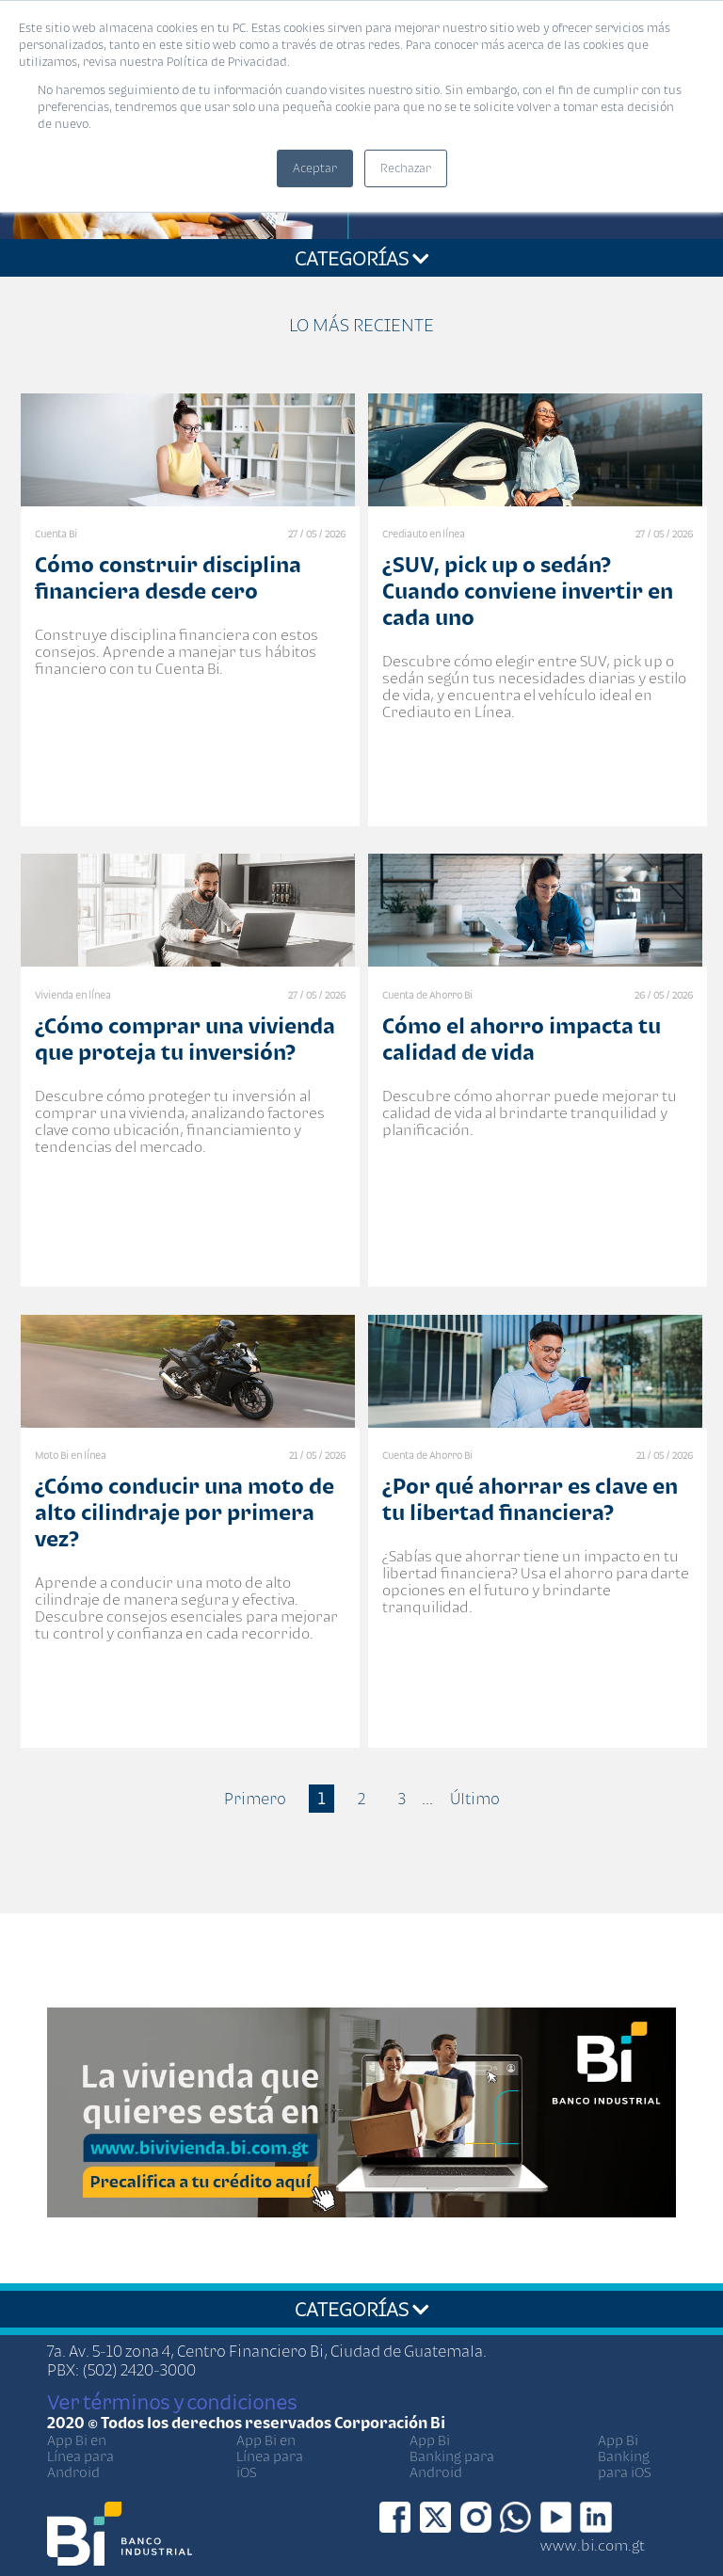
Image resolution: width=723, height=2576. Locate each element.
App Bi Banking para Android (452, 2456)
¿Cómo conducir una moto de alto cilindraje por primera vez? (184, 1512)
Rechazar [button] (405, 168)
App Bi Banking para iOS (624, 2456)
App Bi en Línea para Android (80, 2456)
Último (475, 1798)
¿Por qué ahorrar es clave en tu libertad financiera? (530, 1499)
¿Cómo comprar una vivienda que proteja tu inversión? (185, 1038)
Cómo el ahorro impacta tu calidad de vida (521, 1038)
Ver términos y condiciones (172, 2402)
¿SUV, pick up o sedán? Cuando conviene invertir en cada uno (527, 591)
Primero (255, 1798)
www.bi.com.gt (592, 2544)
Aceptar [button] (315, 168)
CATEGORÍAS (362, 258)
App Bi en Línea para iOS (269, 2456)
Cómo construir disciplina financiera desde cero (168, 577)
